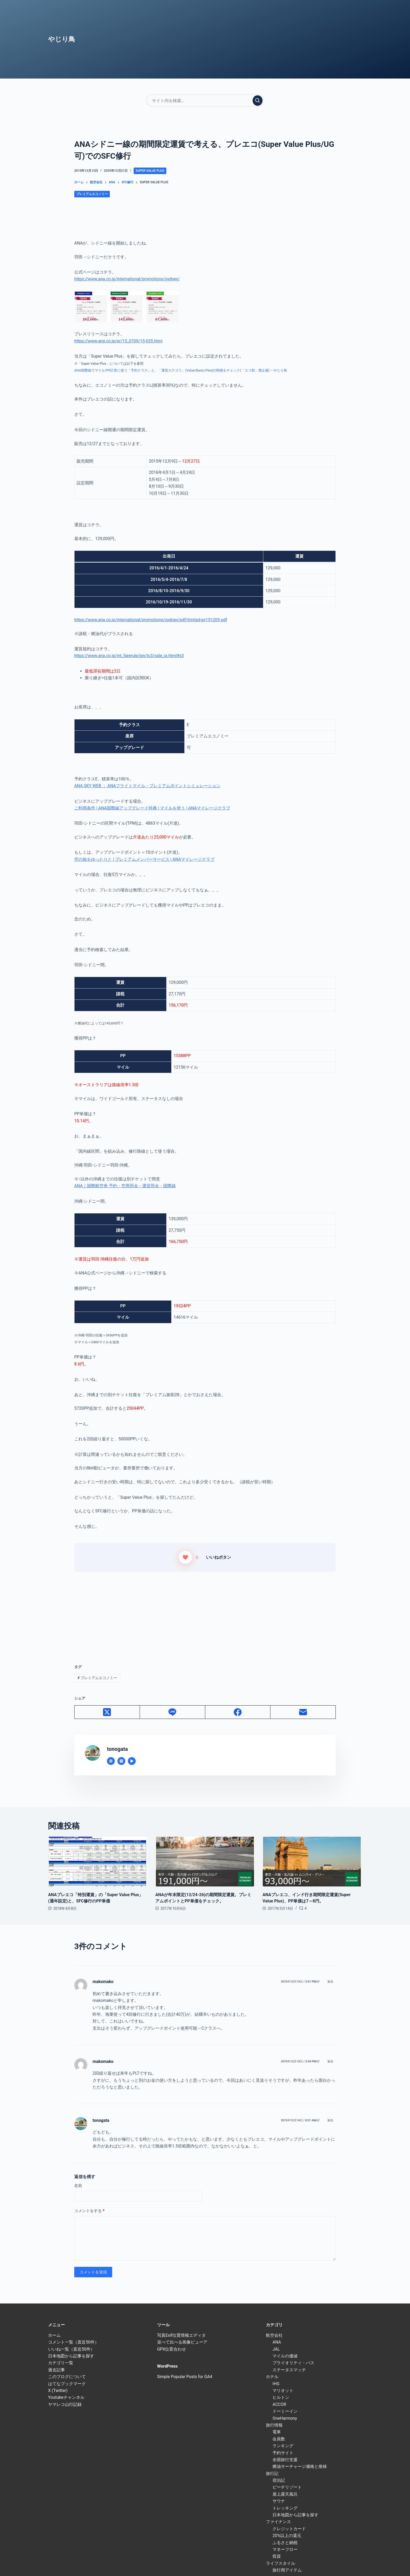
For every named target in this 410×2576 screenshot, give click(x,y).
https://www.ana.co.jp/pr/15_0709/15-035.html (118, 340)
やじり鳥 (61, 39)
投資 (276, 2556)
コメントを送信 (93, 2272)
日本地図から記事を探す (71, 2355)
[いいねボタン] (185, 1557)
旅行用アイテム (287, 2570)
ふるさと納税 (285, 2542)
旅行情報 (274, 2425)
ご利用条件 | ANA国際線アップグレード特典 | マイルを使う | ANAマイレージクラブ (152, 808)
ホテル (272, 2376)
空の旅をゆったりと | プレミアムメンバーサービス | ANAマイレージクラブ (144, 859)
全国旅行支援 (285, 2459)
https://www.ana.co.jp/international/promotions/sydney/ (127, 278)
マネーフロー (285, 2549)
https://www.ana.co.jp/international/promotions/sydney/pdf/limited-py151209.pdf (150, 619)
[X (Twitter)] (107, 1712)
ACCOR (279, 2404)
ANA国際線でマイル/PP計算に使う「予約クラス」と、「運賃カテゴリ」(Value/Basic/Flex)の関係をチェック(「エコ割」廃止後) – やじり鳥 (180, 370)
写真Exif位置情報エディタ (181, 2335)
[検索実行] (258, 100)
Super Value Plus (150, 171)
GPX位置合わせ (171, 2349)
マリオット (282, 2390)
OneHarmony (284, 2418)
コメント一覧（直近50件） (73, 2342)
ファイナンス (278, 2521)
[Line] (172, 1712)
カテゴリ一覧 (60, 2362)
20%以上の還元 (286, 2535)
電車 (276, 2431)
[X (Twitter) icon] (121, 1761)
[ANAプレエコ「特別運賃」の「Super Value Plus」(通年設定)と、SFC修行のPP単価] (97, 1861)
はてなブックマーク (67, 2383)
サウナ (278, 2501)
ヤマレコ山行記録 (65, 2404)
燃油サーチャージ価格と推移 (299, 2466)
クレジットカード (289, 2528)
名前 (78, 2185)
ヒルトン (280, 2397)
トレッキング (285, 2508)
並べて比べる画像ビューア (182, 2342)
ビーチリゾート (287, 2487)
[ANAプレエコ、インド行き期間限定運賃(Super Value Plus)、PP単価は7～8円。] (312, 1861)
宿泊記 (278, 2480)
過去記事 (56, 2369)
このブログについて (67, 2376)
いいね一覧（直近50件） (71, 2349)
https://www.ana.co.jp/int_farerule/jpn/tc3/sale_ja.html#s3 (129, 655)
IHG (276, 2383)
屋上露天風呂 (285, 2494)
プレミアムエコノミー (92, 194)
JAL (276, 2349)
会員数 (278, 2438)
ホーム (54, 2335)
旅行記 (272, 2473)
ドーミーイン (285, 2411)
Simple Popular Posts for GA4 (184, 2376)
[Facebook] (238, 1712)
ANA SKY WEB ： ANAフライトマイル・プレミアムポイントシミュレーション (147, 785)
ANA (276, 2342)
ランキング (282, 2445)
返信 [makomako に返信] (330, 1981)
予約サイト (282, 2452)
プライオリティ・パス (293, 2362)
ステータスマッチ (289, 2369)
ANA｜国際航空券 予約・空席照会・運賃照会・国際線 (125, 1185)
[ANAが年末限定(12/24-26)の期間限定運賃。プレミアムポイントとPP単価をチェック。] (205, 1861)
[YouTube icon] (132, 1761)
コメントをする (89, 2211)
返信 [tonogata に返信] (330, 2120)
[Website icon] (111, 1761)
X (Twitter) (57, 2390)
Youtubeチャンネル (66, 2397)
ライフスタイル (280, 2563)
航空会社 (274, 2335)
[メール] (303, 1712)
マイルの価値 (285, 2355)
